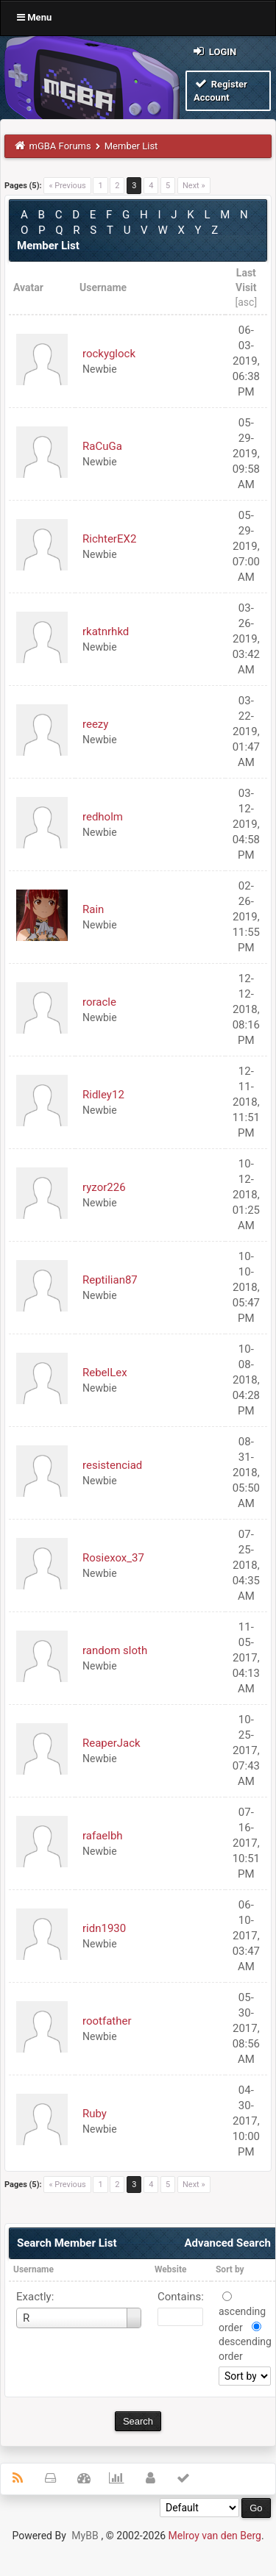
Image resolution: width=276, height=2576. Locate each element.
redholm (102, 816)
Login (213, 51)
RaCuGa (102, 446)
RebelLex (104, 1372)
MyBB (84, 2535)
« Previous (67, 185)
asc (246, 302)
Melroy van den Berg (215, 2535)
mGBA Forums (60, 145)
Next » (194, 185)
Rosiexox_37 (113, 1557)
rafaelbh (102, 1835)
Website (170, 2269)
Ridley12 (103, 1094)
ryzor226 (104, 1187)
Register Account (220, 90)
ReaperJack (111, 1743)
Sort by (230, 2269)
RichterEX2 (109, 538)
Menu (34, 17)
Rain (93, 909)
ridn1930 (104, 1928)
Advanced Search (227, 2243)
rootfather (107, 2021)
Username (33, 2269)
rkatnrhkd (105, 631)
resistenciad (112, 1465)
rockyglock (108, 353)
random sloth (114, 1650)
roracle (99, 1002)
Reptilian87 (110, 1280)
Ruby (94, 2113)
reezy (95, 724)
